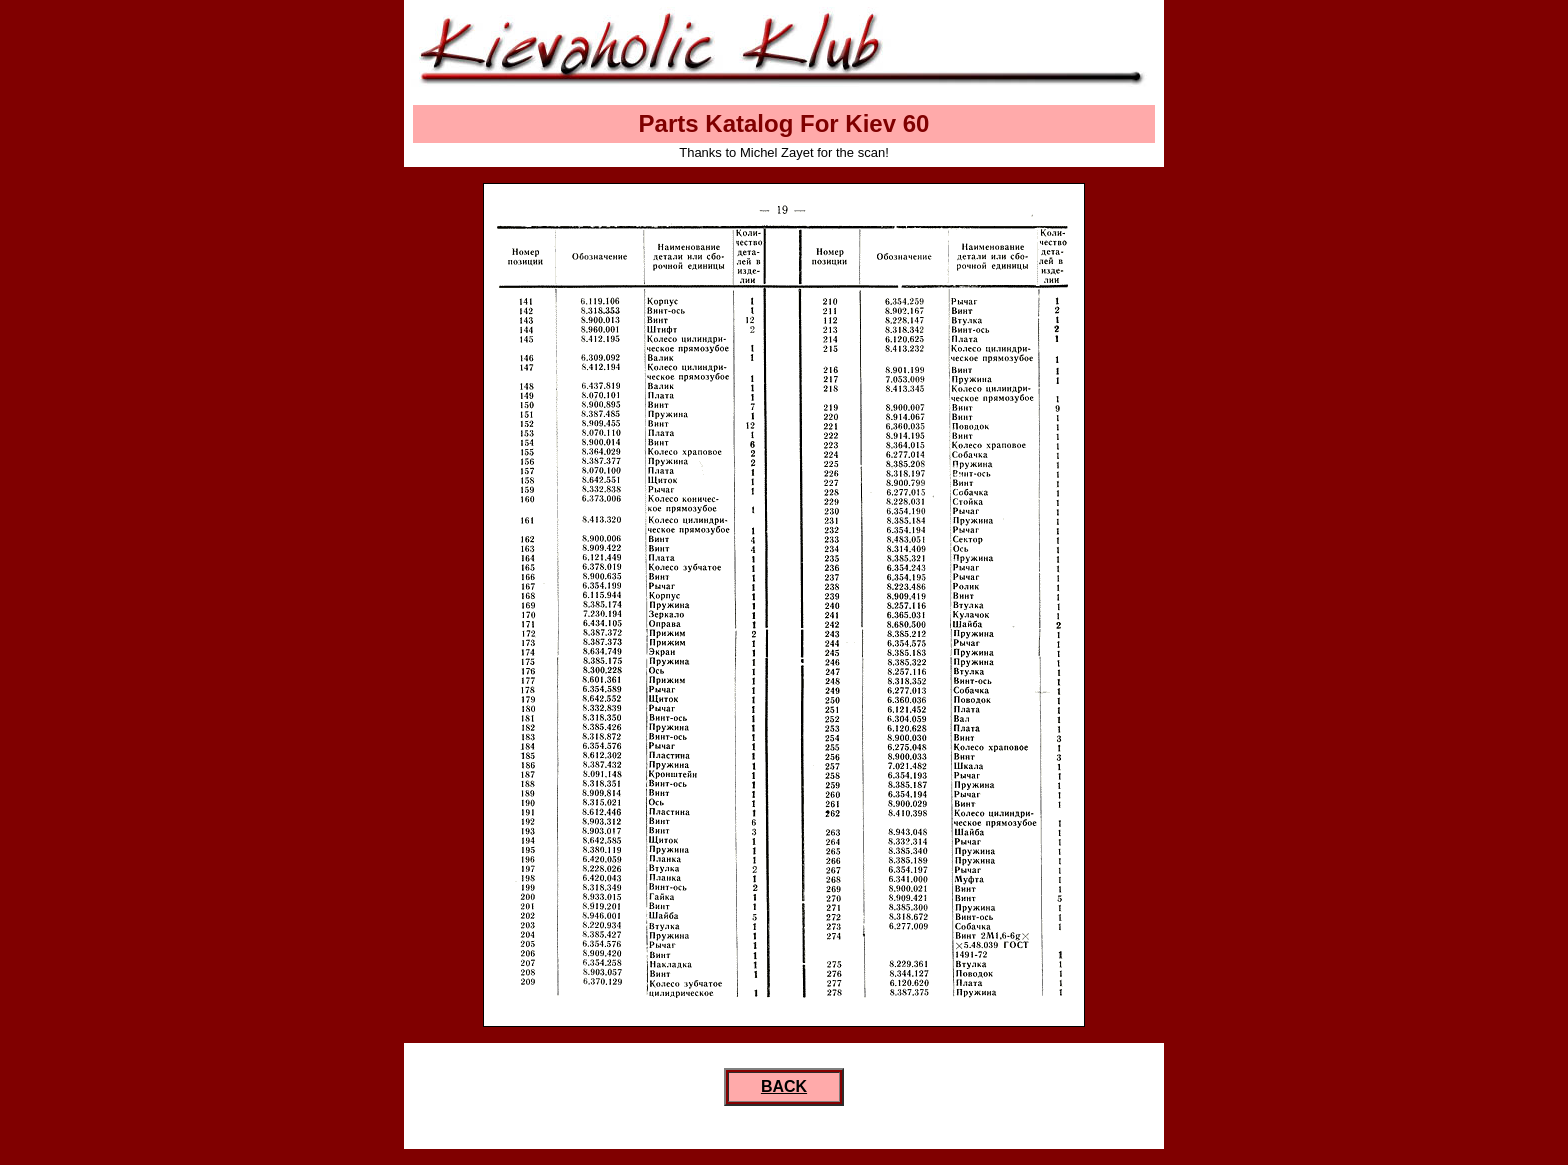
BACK (784, 1086)
